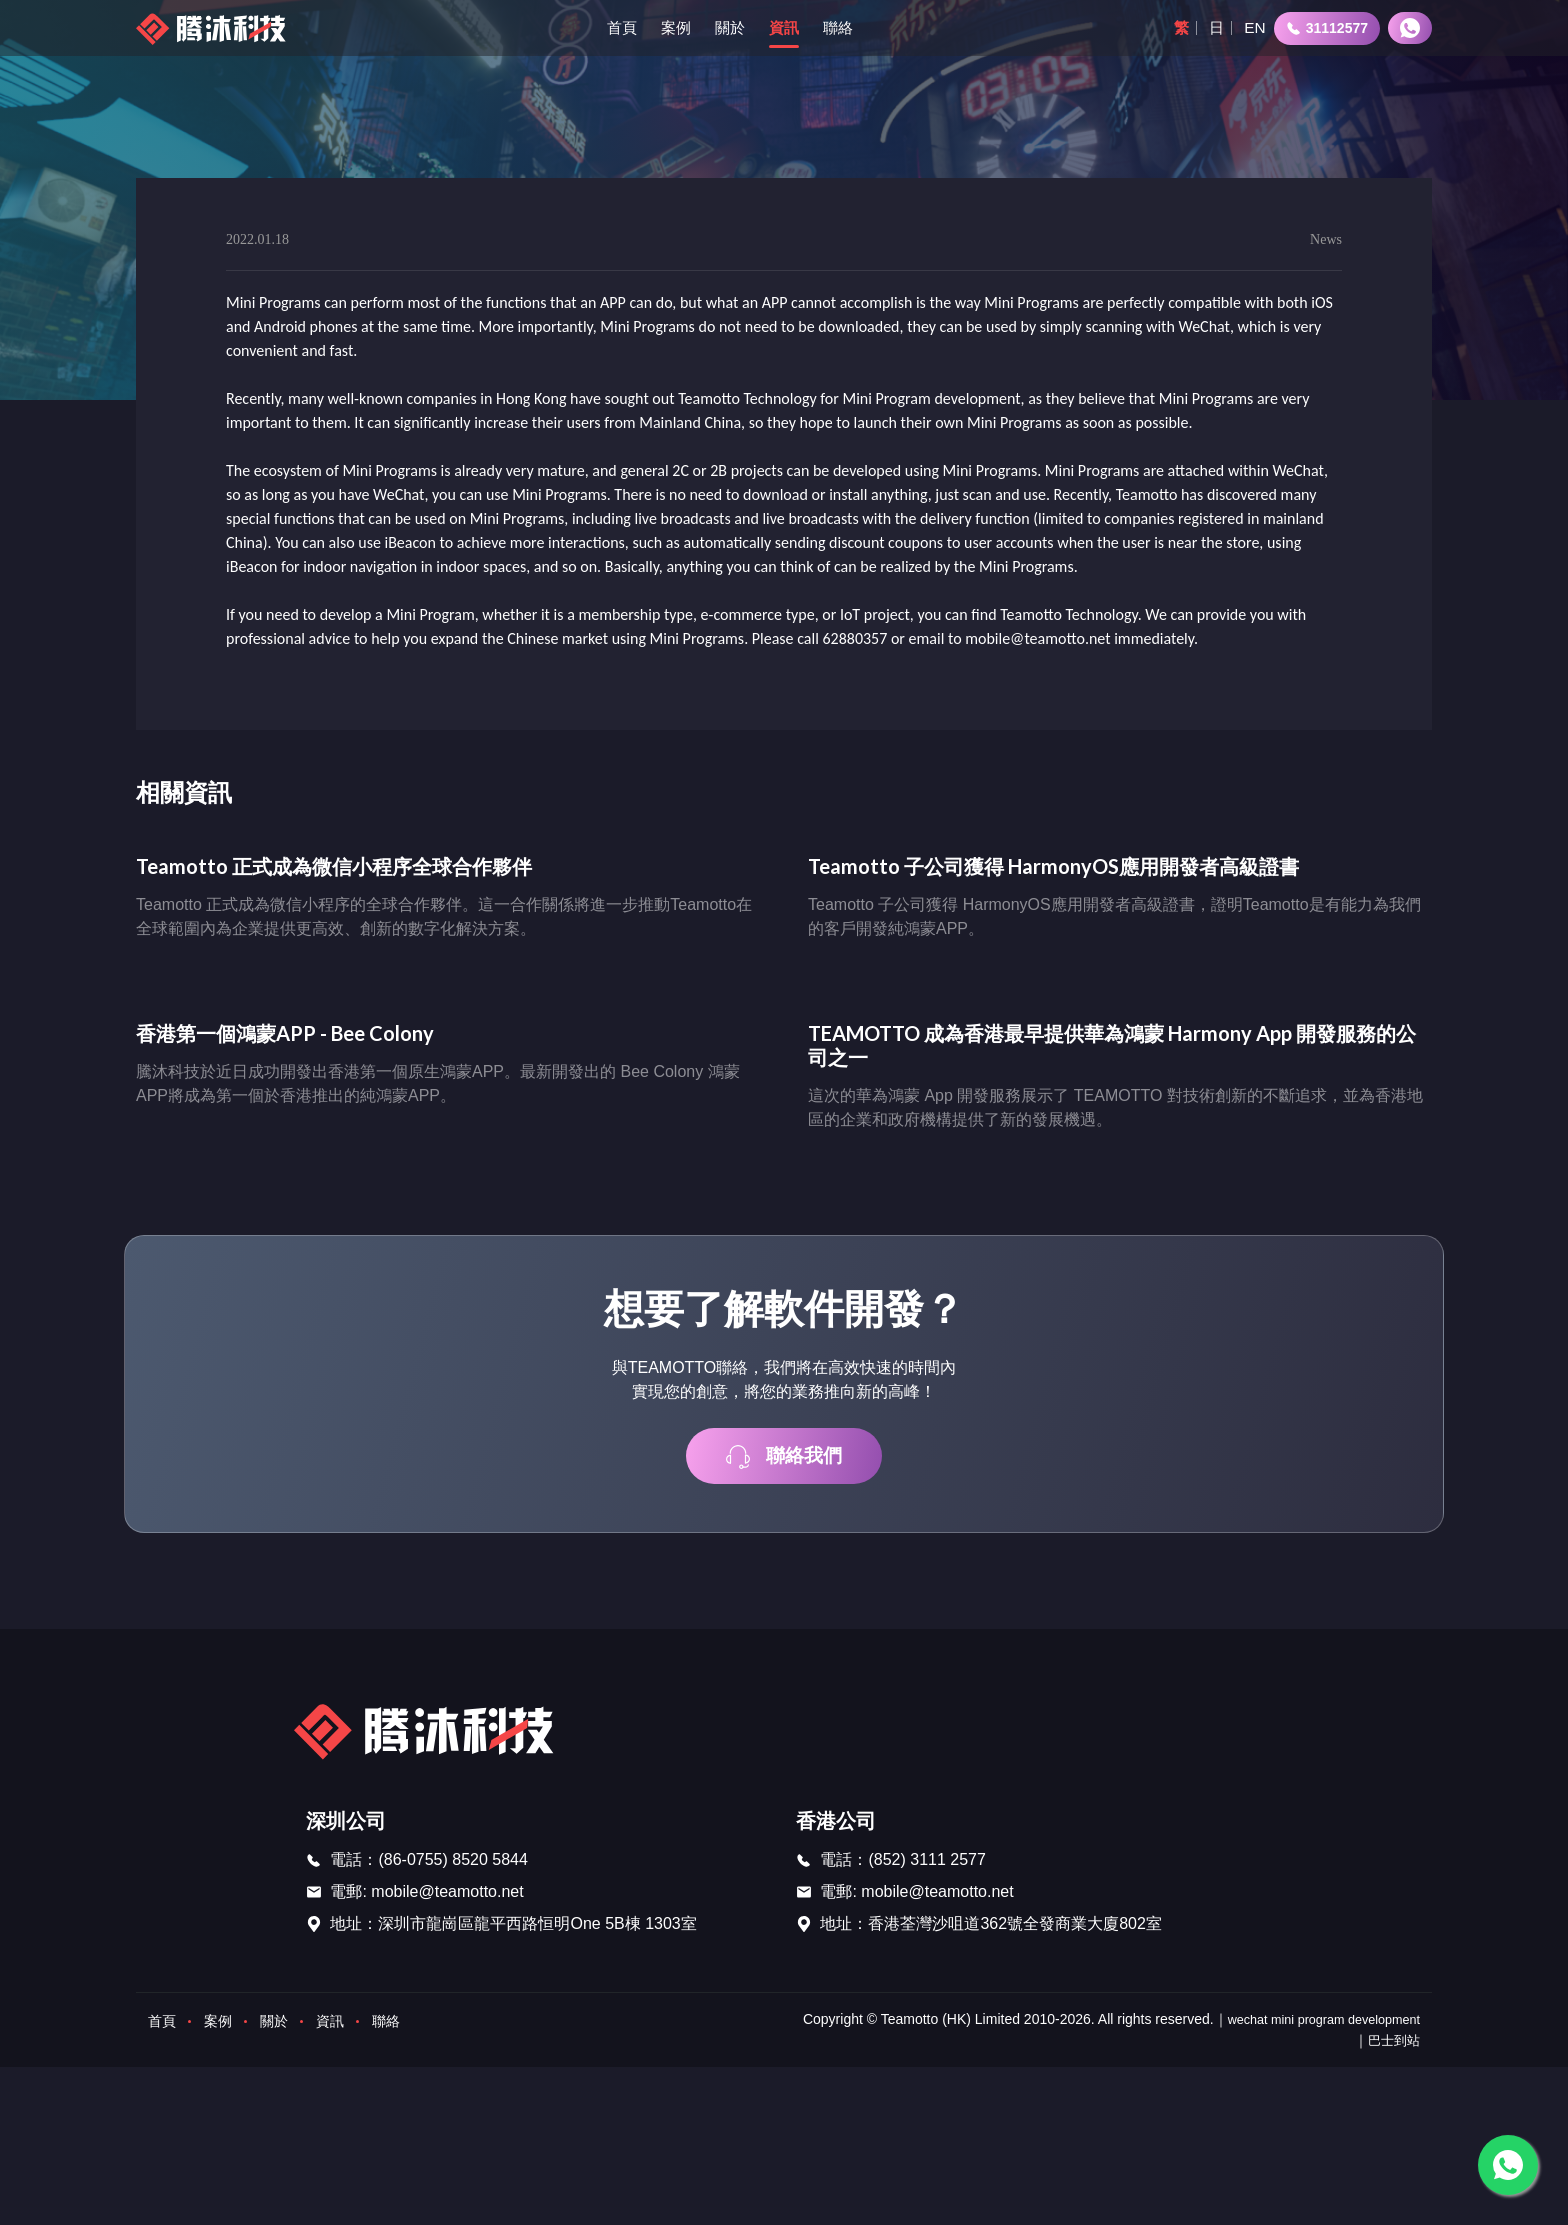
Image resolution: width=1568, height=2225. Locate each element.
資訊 (784, 27)
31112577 (1327, 28)
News (1326, 240)
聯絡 (840, 27)
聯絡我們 (784, 1463)
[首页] (215, 28)
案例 (672, 27)
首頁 (616, 27)
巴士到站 (1392, 2047)
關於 (728, 27)
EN (1254, 27)
